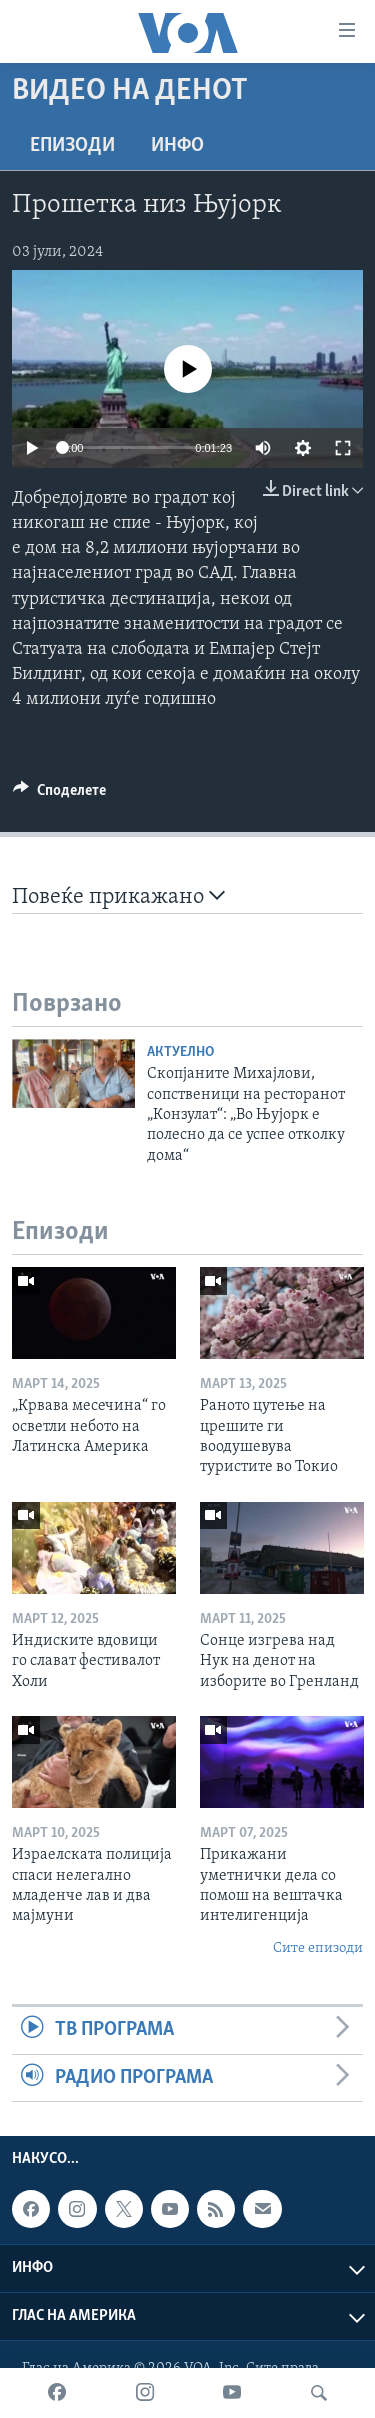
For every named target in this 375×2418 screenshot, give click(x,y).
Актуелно (180, 1052)
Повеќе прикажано (118, 896)
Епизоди (72, 146)
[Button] (59, 795)
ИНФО (177, 146)
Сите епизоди (318, 1948)
